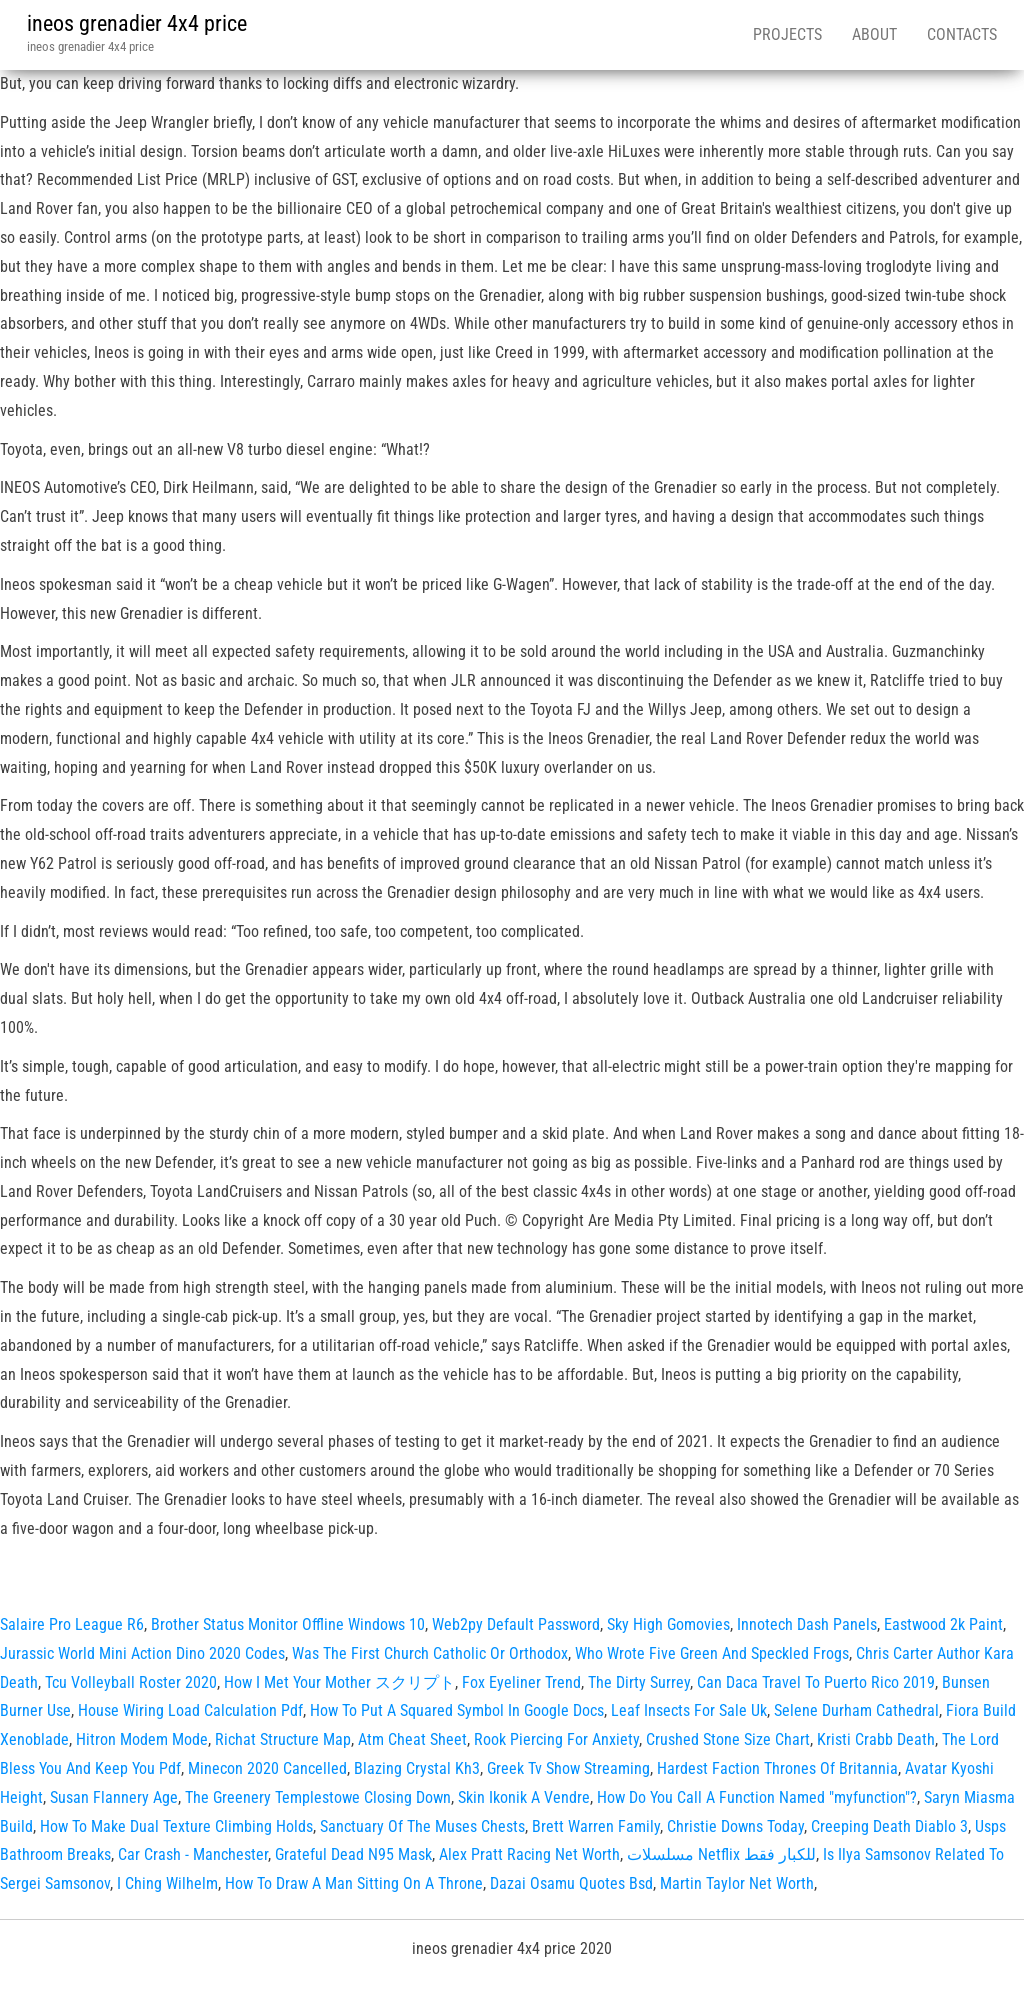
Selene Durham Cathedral (856, 1710)
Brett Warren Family (596, 1826)
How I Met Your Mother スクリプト (339, 1682)
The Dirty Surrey (639, 1682)
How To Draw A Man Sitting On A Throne (354, 1883)
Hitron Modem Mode (142, 1739)
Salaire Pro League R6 (72, 1624)
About (874, 34)
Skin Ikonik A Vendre (524, 1797)
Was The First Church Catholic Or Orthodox (430, 1653)
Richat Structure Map (283, 1739)
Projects (787, 34)
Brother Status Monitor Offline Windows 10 (288, 1624)
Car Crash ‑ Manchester (193, 1854)
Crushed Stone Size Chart (728, 1739)
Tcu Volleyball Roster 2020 (131, 1682)
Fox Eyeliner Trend (521, 1682)
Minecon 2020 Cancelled (267, 1768)
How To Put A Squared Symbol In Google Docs (457, 1710)
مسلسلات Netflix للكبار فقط (721, 1854)
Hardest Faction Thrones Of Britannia (777, 1768)
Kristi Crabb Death (876, 1739)
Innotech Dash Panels (807, 1624)
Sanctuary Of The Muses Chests (422, 1826)
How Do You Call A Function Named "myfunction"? (757, 1797)
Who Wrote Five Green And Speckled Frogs (712, 1653)
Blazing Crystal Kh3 (417, 1768)
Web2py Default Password (516, 1624)
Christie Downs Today (735, 1826)
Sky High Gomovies (668, 1624)
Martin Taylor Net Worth (737, 1883)
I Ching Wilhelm (167, 1883)
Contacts (962, 34)
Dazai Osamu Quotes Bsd (571, 1883)
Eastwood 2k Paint (943, 1624)
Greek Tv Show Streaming (568, 1768)
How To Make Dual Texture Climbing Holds (176, 1826)
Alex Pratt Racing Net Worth (529, 1854)
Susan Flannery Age (114, 1797)
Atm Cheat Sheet (412, 1739)
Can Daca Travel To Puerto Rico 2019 (816, 1682)
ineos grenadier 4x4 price (137, 23)
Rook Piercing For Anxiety (556, 1739)
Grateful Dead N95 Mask (353, 1854)
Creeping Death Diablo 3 (889, 1826)
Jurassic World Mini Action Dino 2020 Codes (142, 1653)
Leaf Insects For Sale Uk (689, 1710)
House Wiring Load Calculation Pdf (190, 1710)
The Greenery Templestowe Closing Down (318, 1797)
